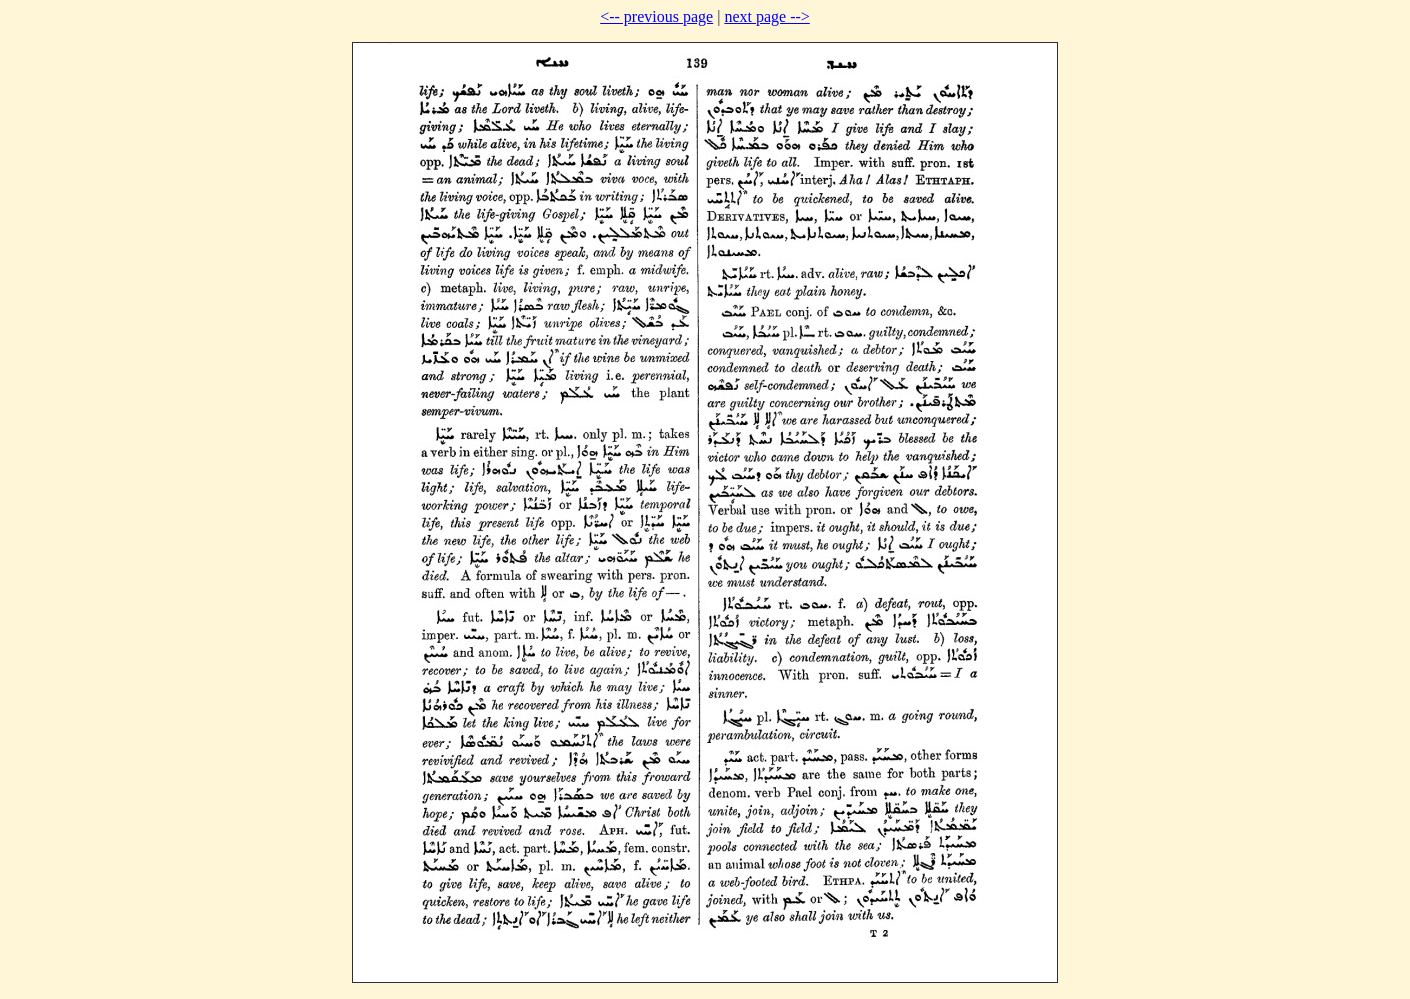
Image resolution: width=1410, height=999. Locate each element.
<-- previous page (656, 16)
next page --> (766, 16)
